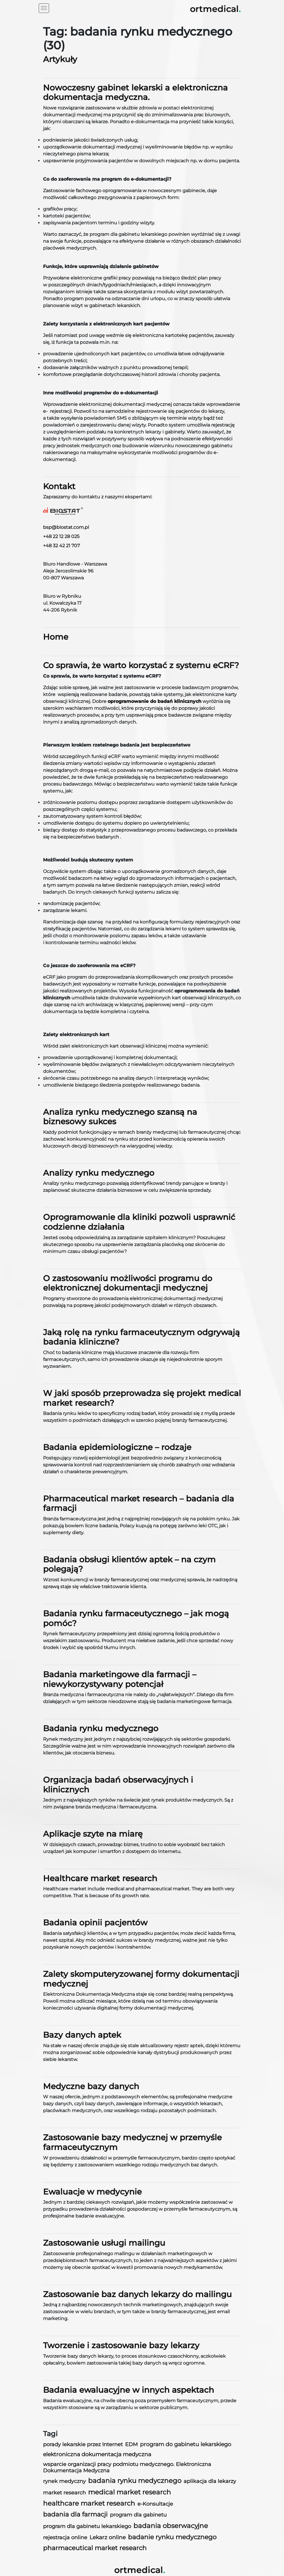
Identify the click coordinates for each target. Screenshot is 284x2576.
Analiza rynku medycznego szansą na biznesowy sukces (120, 1117)
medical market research (129, 2492)
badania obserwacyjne (170, 2526)
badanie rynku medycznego (172, 2537)
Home (55, 637)
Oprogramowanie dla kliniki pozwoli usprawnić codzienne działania (139, 1222)
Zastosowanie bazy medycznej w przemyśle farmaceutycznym (132, 2142)
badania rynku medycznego (134, 2481)
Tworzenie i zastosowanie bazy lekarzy (121, 2345)
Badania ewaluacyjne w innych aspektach (128, 2390)
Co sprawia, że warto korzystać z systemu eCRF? (141, 665)
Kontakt (59, 486)
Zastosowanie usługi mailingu (104, 2243)
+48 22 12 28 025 (61, 536)
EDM (131, 2444)
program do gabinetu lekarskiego (185, 2444)
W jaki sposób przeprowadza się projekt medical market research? (142, 1398)
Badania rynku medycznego (100, 1728)
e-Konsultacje (155, 2503)
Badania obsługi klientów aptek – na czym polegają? (129, 1564)
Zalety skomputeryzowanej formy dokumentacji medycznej (141, 1979)
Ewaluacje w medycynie (92, 2192)
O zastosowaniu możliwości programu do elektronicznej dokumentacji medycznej (127, 1283)
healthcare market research (89, 2503)
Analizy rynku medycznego (98, 1173)
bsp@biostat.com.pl (66, 527)
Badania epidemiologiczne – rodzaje (117, 1447)
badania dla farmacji (75, 2514)
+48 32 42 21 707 (61, 545)
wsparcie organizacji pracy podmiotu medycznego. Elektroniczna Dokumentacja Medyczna (127, 2467)
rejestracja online (65, 2537)
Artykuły (60, 59)
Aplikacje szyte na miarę (93, 1834)
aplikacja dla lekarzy (210, 2481)
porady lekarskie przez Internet (83, 2444)
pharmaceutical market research (95, 2548)
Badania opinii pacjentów (95, 1922)
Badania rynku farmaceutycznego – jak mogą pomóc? (136, 1618)
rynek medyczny (64, 2481)
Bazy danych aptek (82, 2035)
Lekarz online (108, 2537)
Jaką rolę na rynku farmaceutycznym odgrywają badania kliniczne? (141, 1337)
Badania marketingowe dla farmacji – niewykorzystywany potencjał (119, 1679)
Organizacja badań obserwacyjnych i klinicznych (118, 1784)
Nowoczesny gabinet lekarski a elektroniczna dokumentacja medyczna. (135, 92)
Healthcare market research (100, 1878)
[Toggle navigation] (44, 8)
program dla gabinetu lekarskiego (87, 2526)
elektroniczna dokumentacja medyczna (97, 2454)
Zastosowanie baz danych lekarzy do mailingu (137, 2294)
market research (64, 2493)
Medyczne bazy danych (91, 2086)
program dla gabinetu (138, 2515)
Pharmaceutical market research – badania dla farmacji (138, 1503)
